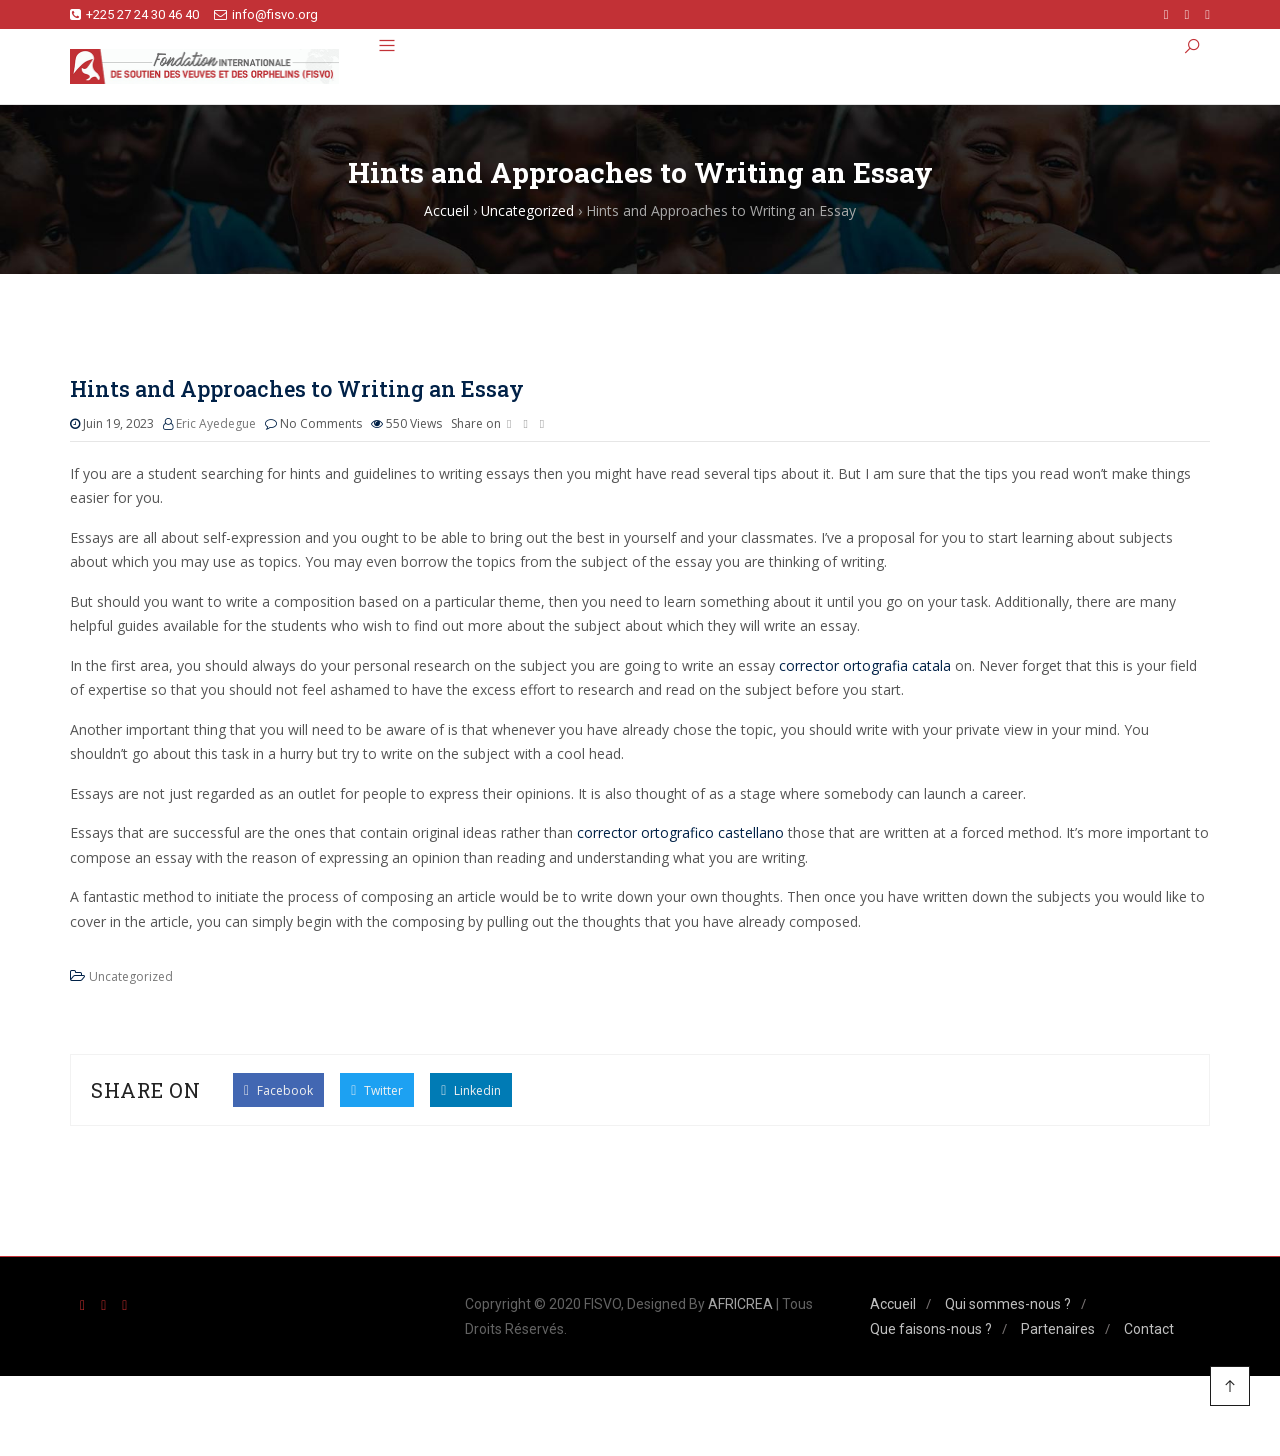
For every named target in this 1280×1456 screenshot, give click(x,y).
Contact (1149, 1329)
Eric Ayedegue (216, 424)
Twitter (377, 1089)
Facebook (278, 1089)
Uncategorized (131, 977)
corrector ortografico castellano (680, 833)
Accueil (893, 1305)
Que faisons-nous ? (931, 1329)
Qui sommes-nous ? (1008, 1305)
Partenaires (1058, 1329)
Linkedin (471, 1089)
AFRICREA (740, 1305)
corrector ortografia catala (865, 665)
